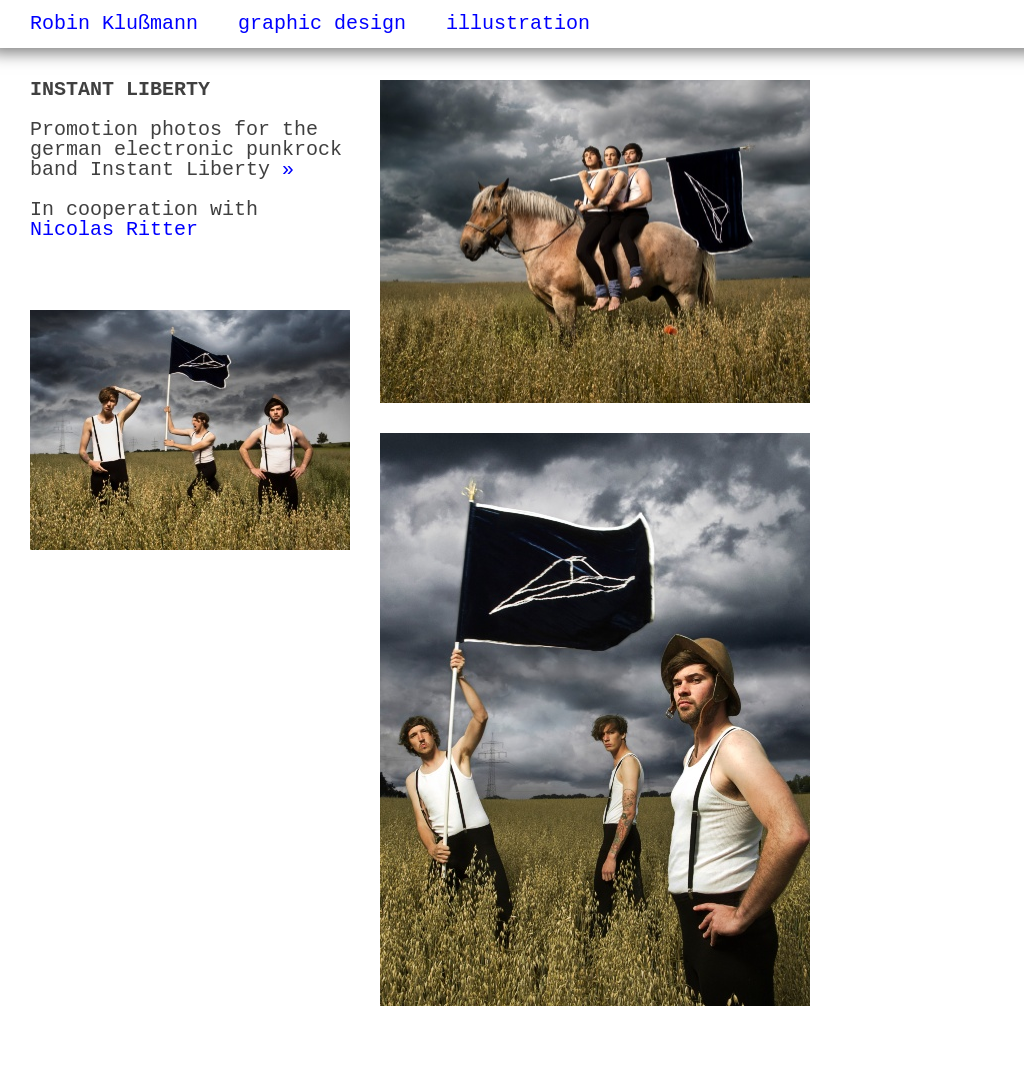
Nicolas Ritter (114, 230)
